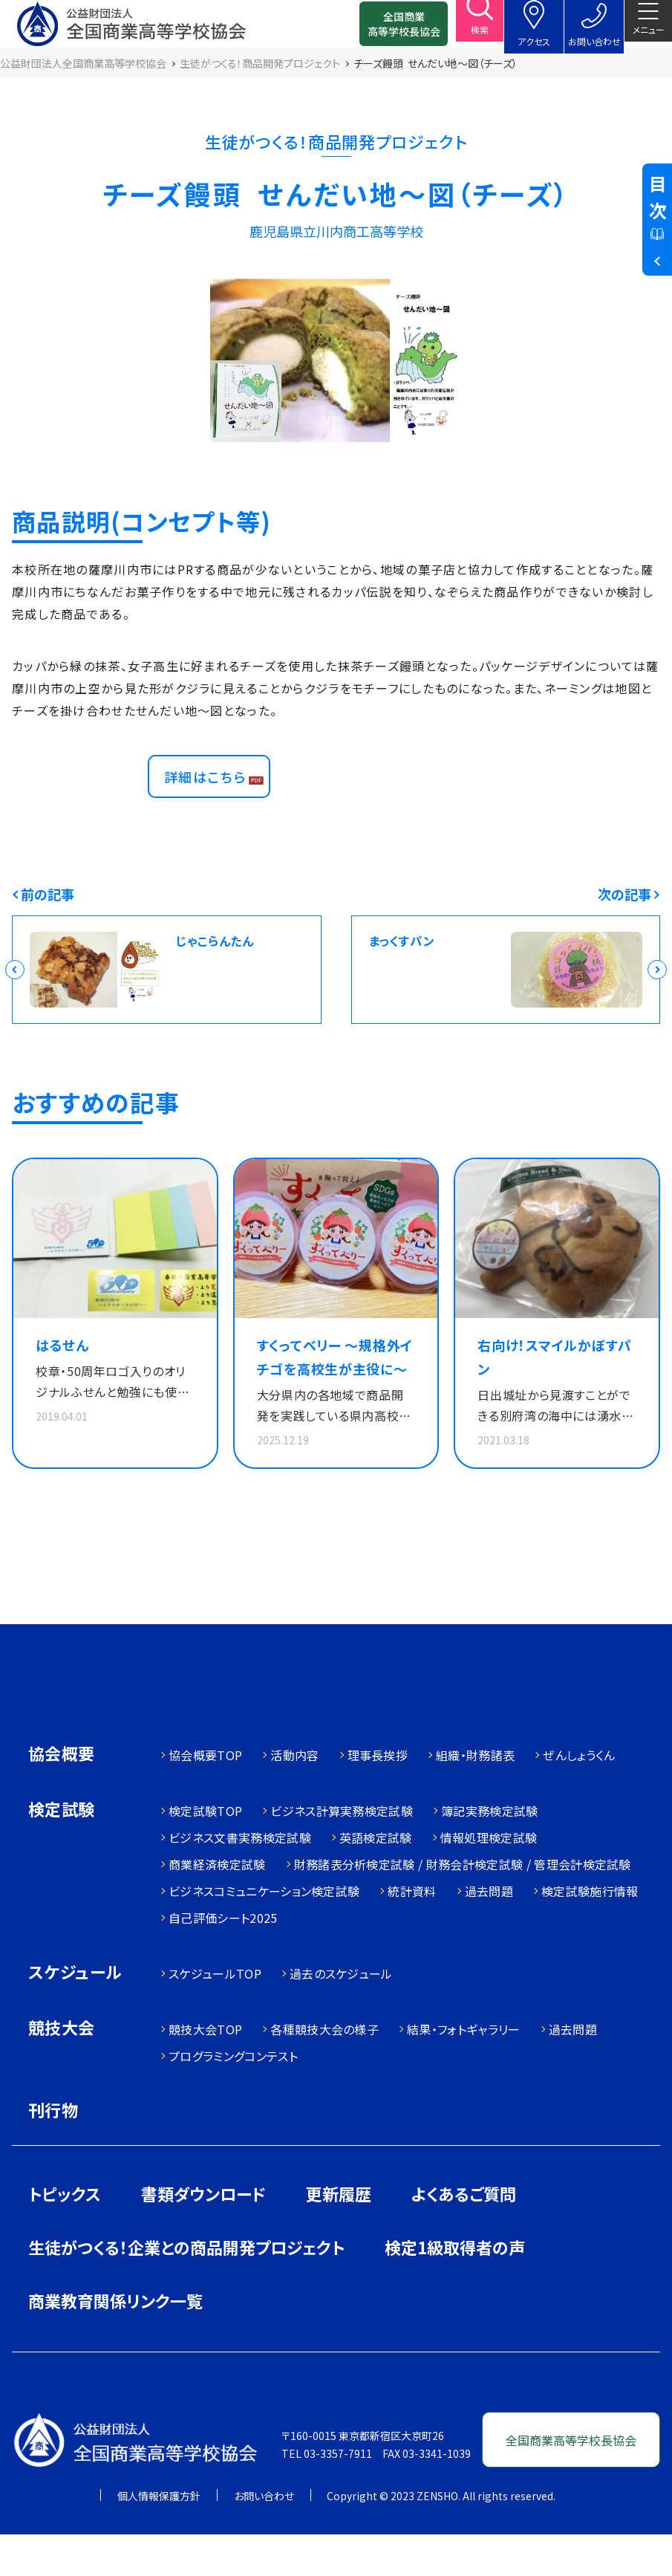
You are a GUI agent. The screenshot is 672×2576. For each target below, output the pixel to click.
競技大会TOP (205, 2071)
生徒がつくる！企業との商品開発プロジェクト (186, 2288)
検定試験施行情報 (590, 1932)
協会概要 (61, 1796)
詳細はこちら (213, 803)
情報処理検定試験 (489, 1879)
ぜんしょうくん (579, 1797)
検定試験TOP (205, 1852)
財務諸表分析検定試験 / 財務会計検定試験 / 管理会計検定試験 (462, 1906)
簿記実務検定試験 (489, 1852)
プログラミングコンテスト (233, 2097)
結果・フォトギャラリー (464, 2071)
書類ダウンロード (203, 2235)
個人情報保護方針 (158, 2537)
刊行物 (53, 2151)
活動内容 (294, 1797)
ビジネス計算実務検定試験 (341, 1852)
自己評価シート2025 (223, 1959)
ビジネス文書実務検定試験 (240, 1879)
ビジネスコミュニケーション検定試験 (264, 1932)
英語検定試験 (375, 1879)
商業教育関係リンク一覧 (115, 2342)
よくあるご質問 (463, 2235)
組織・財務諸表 (475, 1797)
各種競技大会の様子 (324, 2071)
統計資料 (412, 1932)
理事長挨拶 (378, 1797)
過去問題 (489, 1932)
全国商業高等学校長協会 (380, 30)
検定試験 (61, 1852)
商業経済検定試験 (217, 1906)
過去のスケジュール (341, 2015)
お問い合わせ (264, 2537)
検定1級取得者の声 (455, 2288)
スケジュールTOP (215, 2015)
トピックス (64, 2235)
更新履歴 (338, 2235)
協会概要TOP (205, 1797)
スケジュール (75, 2015)
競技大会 (61, 2070)
